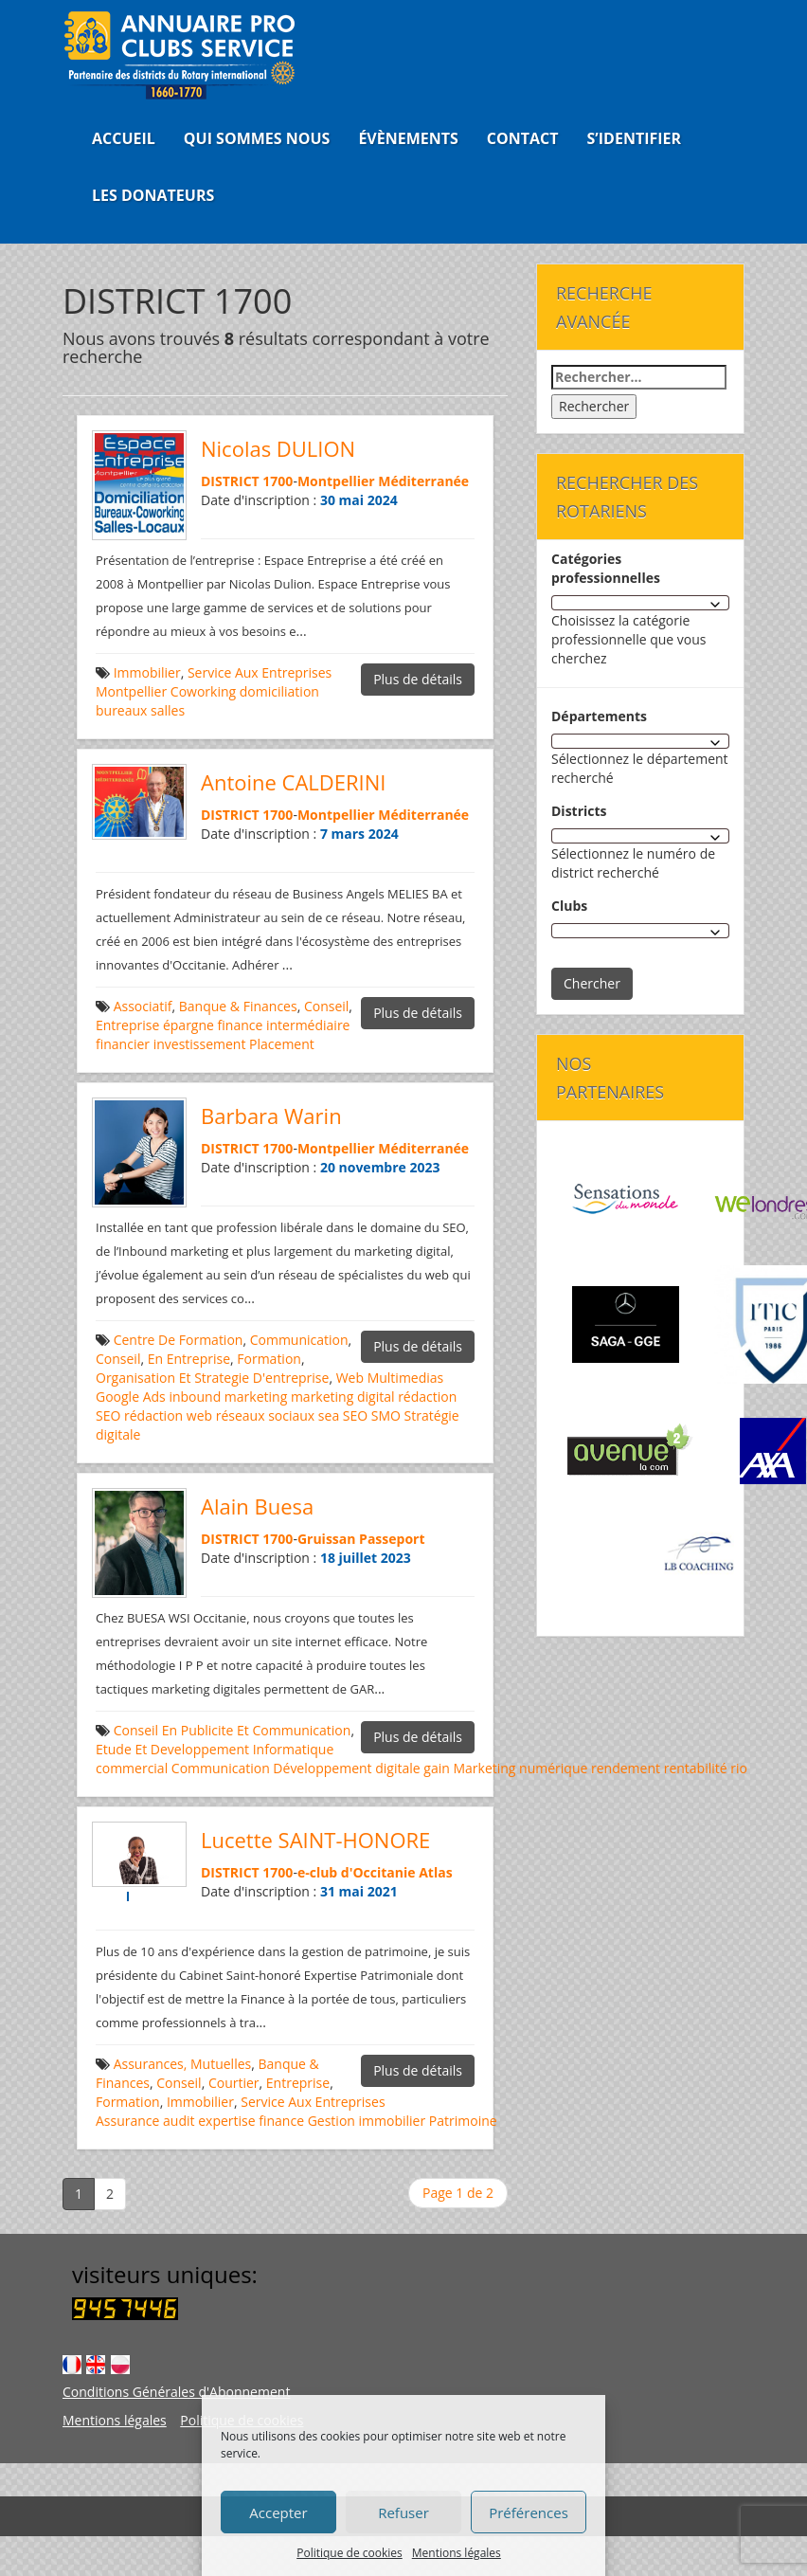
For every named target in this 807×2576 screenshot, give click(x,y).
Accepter (278, 2512)
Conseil (326, 1006)
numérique (553, 1768)
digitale (397, 1768)
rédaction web (168, 1415)
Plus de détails (417, 679)
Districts (579, 811)
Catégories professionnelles (605, 568)
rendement (625, 1768)
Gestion (331, 2121)
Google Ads (131, 1397)
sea (328, 1415)
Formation (269, 1359)
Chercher (592, 983)
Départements (599, 716)
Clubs (569, 906)
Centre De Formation (178, 1340)
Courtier (234, 2083)
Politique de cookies (349, 2553)
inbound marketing (228, 1397)
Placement (281, 1044)
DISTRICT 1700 (247, 481)
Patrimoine (463, 2121)
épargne (188, 1025)
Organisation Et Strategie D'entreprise (212, 1378)
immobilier (392, 2121)
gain (436, 1768)
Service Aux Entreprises (260, 672)
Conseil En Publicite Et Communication (232, 1730)
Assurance (127, 2121)
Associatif (143, 1006)
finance (240, 1025)
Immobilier (147, 672)
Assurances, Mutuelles (183, 2064)
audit (178, 2121)
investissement (199, 1044)
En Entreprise (189, 1359)
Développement (322, 1768)
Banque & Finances (238, 1006)
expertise (226, 2121)
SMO (386, 1415)
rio (738, 1768)
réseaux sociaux (265, 1415)
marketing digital (343, 1397)
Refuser (403, 2512)
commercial (132, 1768)
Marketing (484, 1768)
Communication (299, 1340)
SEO (355, 1415)
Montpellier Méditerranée (383, 481)
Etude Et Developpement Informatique (214, 1749)
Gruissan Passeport (361, 1539)
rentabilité (695, 1768)
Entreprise (127, 1025)
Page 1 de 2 (457, 2193)
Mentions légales (456, 2553)
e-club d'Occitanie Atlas (375, 1872)
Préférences (528, 2512)
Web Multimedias (390, 1378)
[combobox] (640, 602)
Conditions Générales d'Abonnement (176, 2392)
